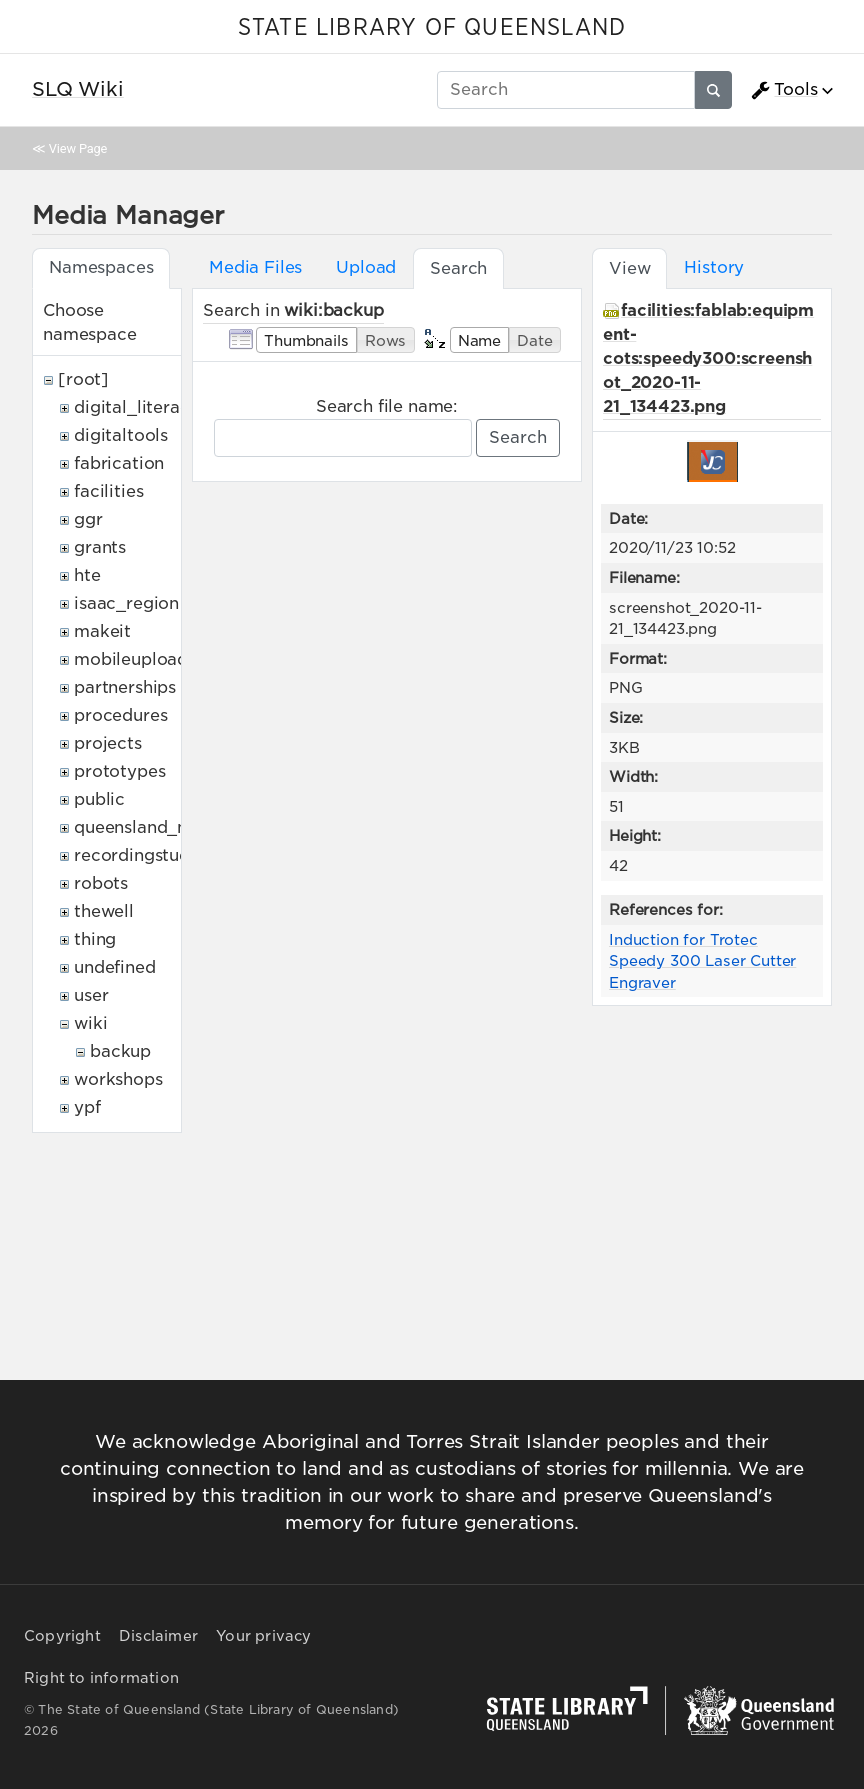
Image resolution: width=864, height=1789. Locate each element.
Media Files (255, 267)
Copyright (62, 1636)
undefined (115, 967)
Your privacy (263, 1636)
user (91, 995)
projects (108, 743)
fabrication (119, 463)
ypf (87, 1107)
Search (518, 437)
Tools (784, 90)
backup (120, 1051)
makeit (102, 631)
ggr (88, 519)
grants (100, 547)
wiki (90, 1023)
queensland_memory (160, 827)
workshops (118, 1079)
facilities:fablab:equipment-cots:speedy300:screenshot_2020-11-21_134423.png (708, 358)
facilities (108, 491)
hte (87, 575)
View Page (78, 148)
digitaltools (121, 435)
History (714, 267)
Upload (366, 267)
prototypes (119, 771)
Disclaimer (158, 1636)
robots (101, 883)
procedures (120, 715)
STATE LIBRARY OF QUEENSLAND (432, 28)
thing (95, 939)
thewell (104, 911)
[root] (83, 379)
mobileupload (131, 659)
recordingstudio (140, 855)
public (99, 799)
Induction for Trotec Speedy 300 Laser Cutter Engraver (702, 961)
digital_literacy (136, 407)
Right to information (101, 1678)
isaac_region (126, 603)
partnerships (125, 687)
